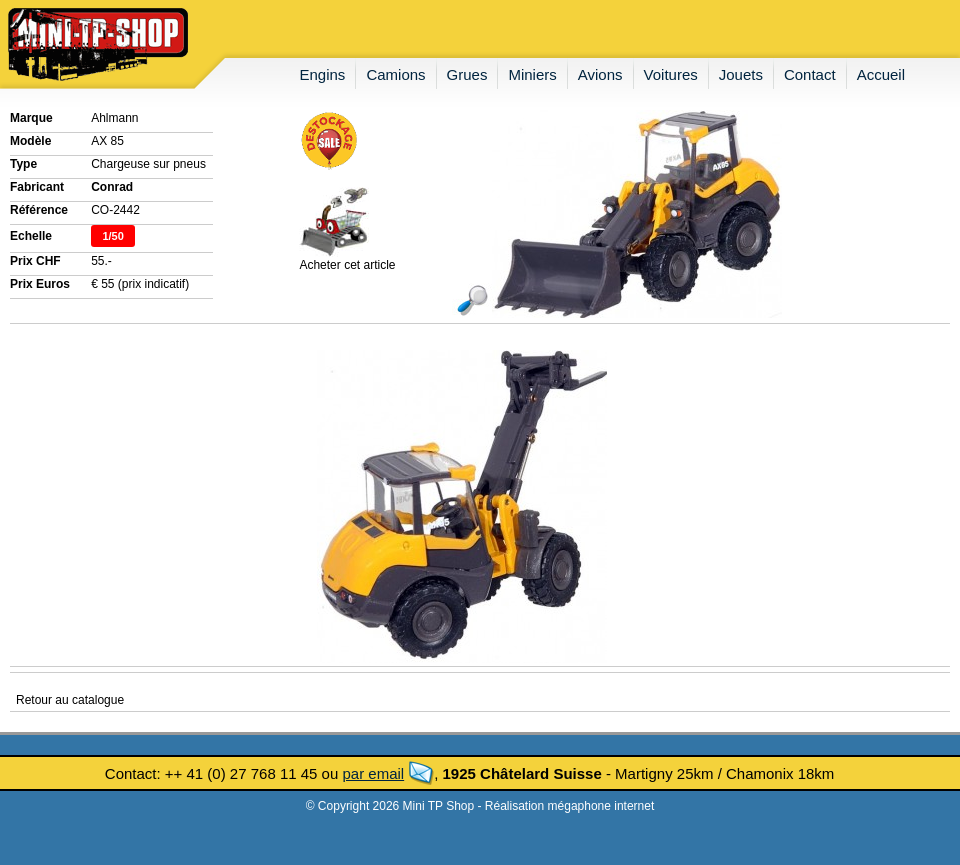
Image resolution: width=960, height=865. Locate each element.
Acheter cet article (347, 259)
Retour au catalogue (70, 700)
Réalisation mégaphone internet (569, 806)
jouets (741, 74)
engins (323, 74)
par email (373, 773)
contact (810, 74)
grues (467, 74)
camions (395, 74)
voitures (671, 74)
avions (600, 74)
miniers (532, 74)
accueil (881, 74)
